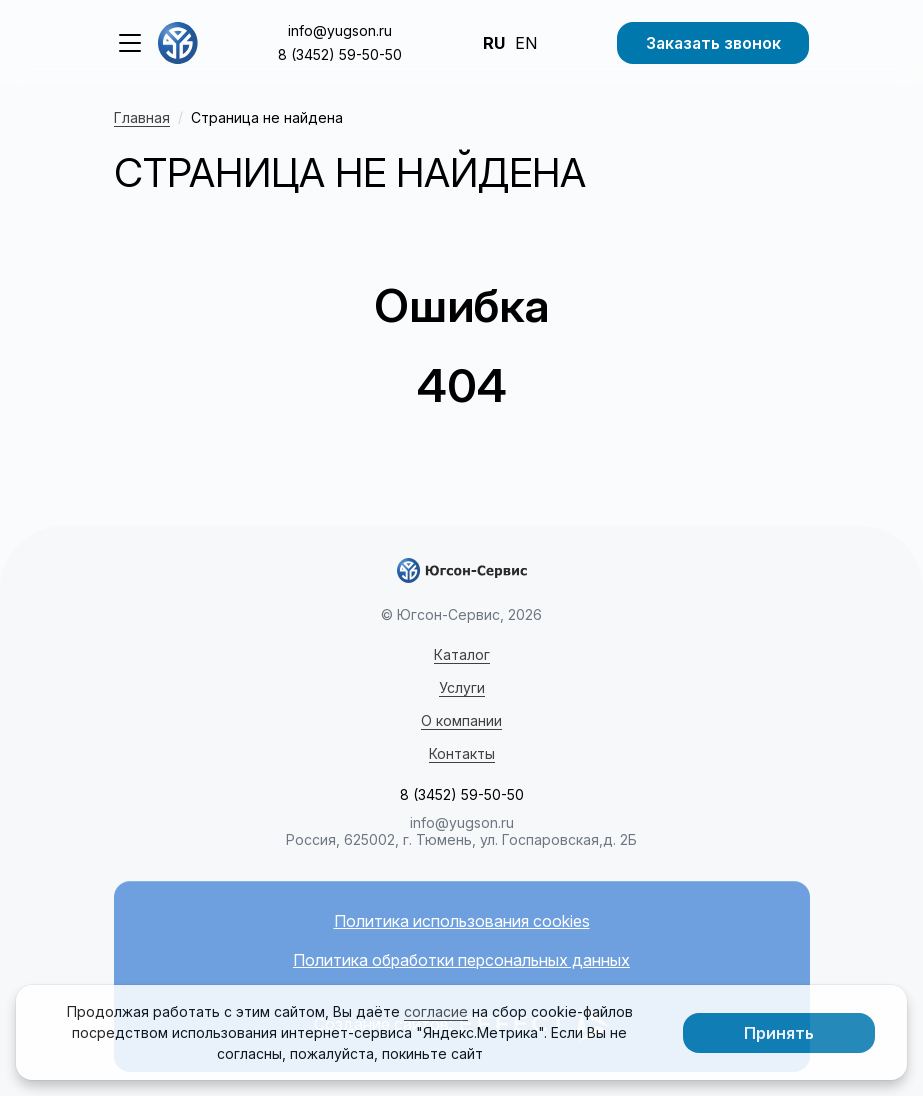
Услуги (462, 687)
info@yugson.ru (340, 30)
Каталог (462, 654)
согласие (436, 1011)
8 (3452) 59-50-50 (340, 54)
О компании (461, 720)
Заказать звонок (713, 43)
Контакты (462, 753)
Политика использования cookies (462, 921)
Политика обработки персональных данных (461, 960)
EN (526, 43)
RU (494, 43)
